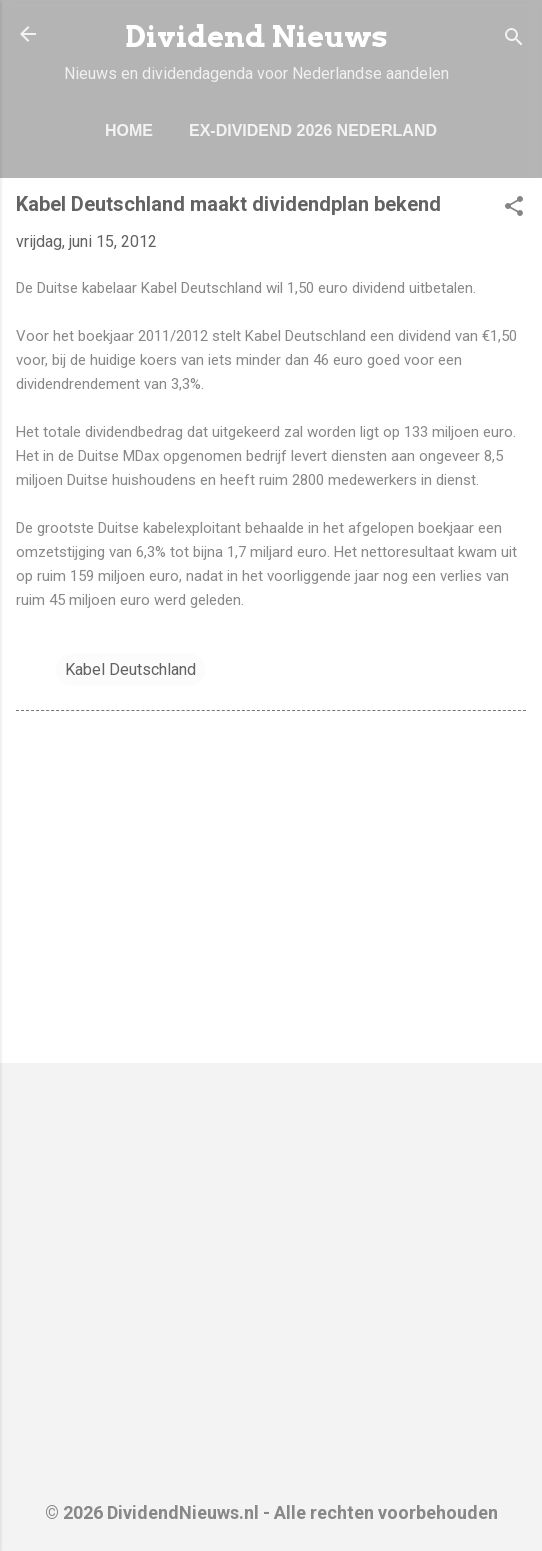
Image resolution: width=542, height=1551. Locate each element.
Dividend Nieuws (256, 36)
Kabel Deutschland (130, 669)
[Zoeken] (514, 40)
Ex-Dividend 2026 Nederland (313, 130)
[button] (514, 209)
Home (129, 130)
